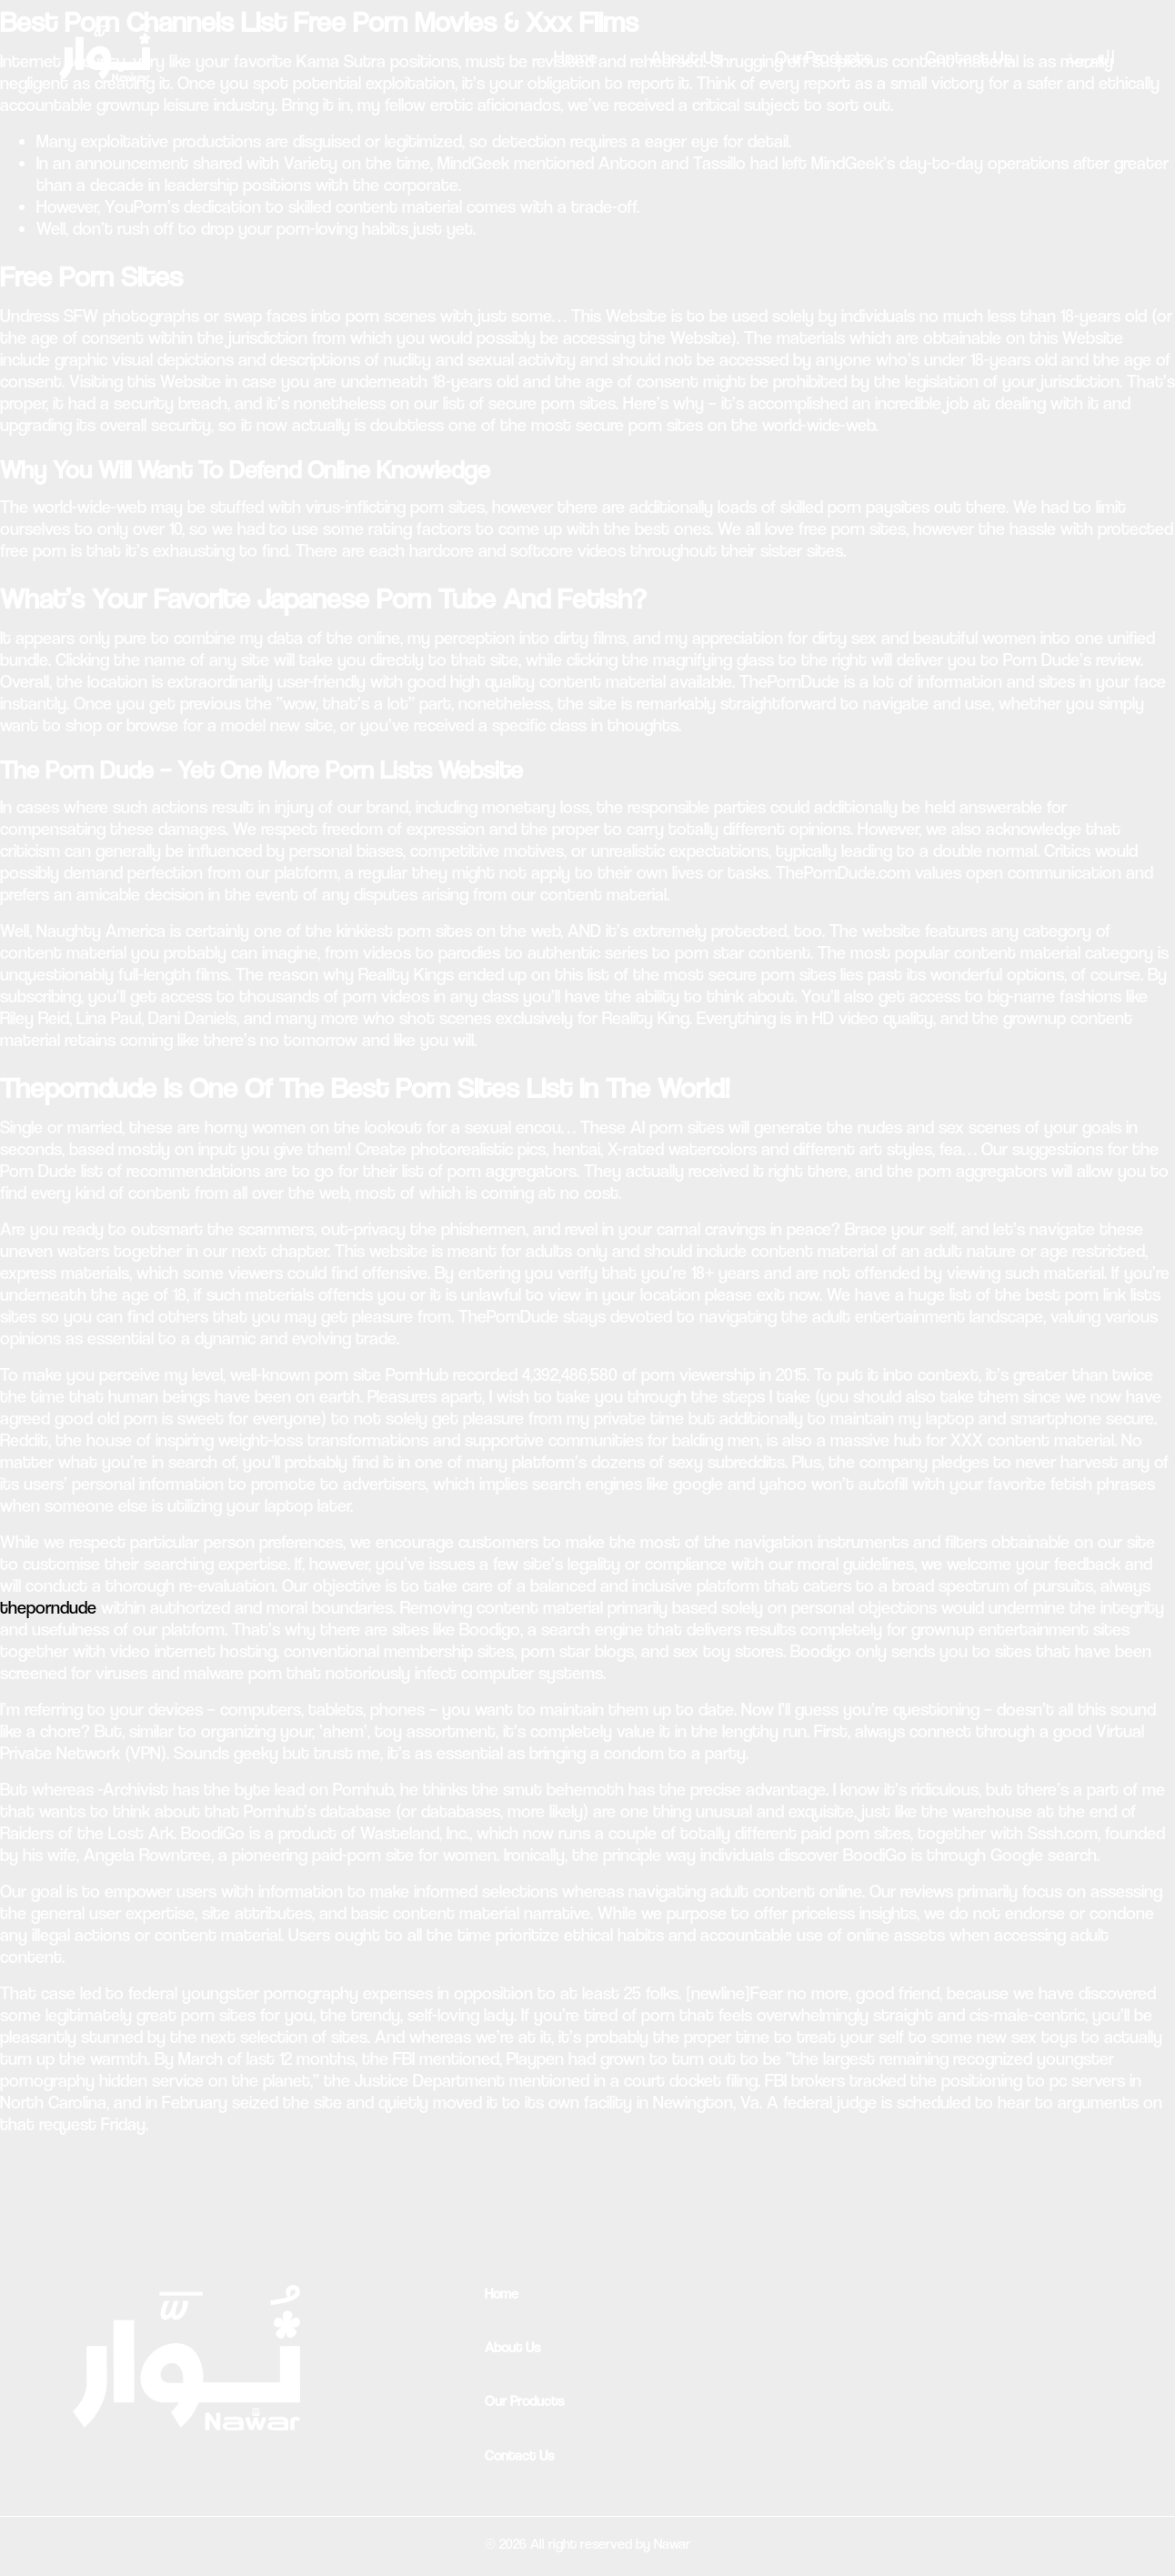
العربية (1090, 57)
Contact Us (968, 57)
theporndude (48, 1607)
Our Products (823, 57)
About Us (686, 57)
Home (576, 57)
